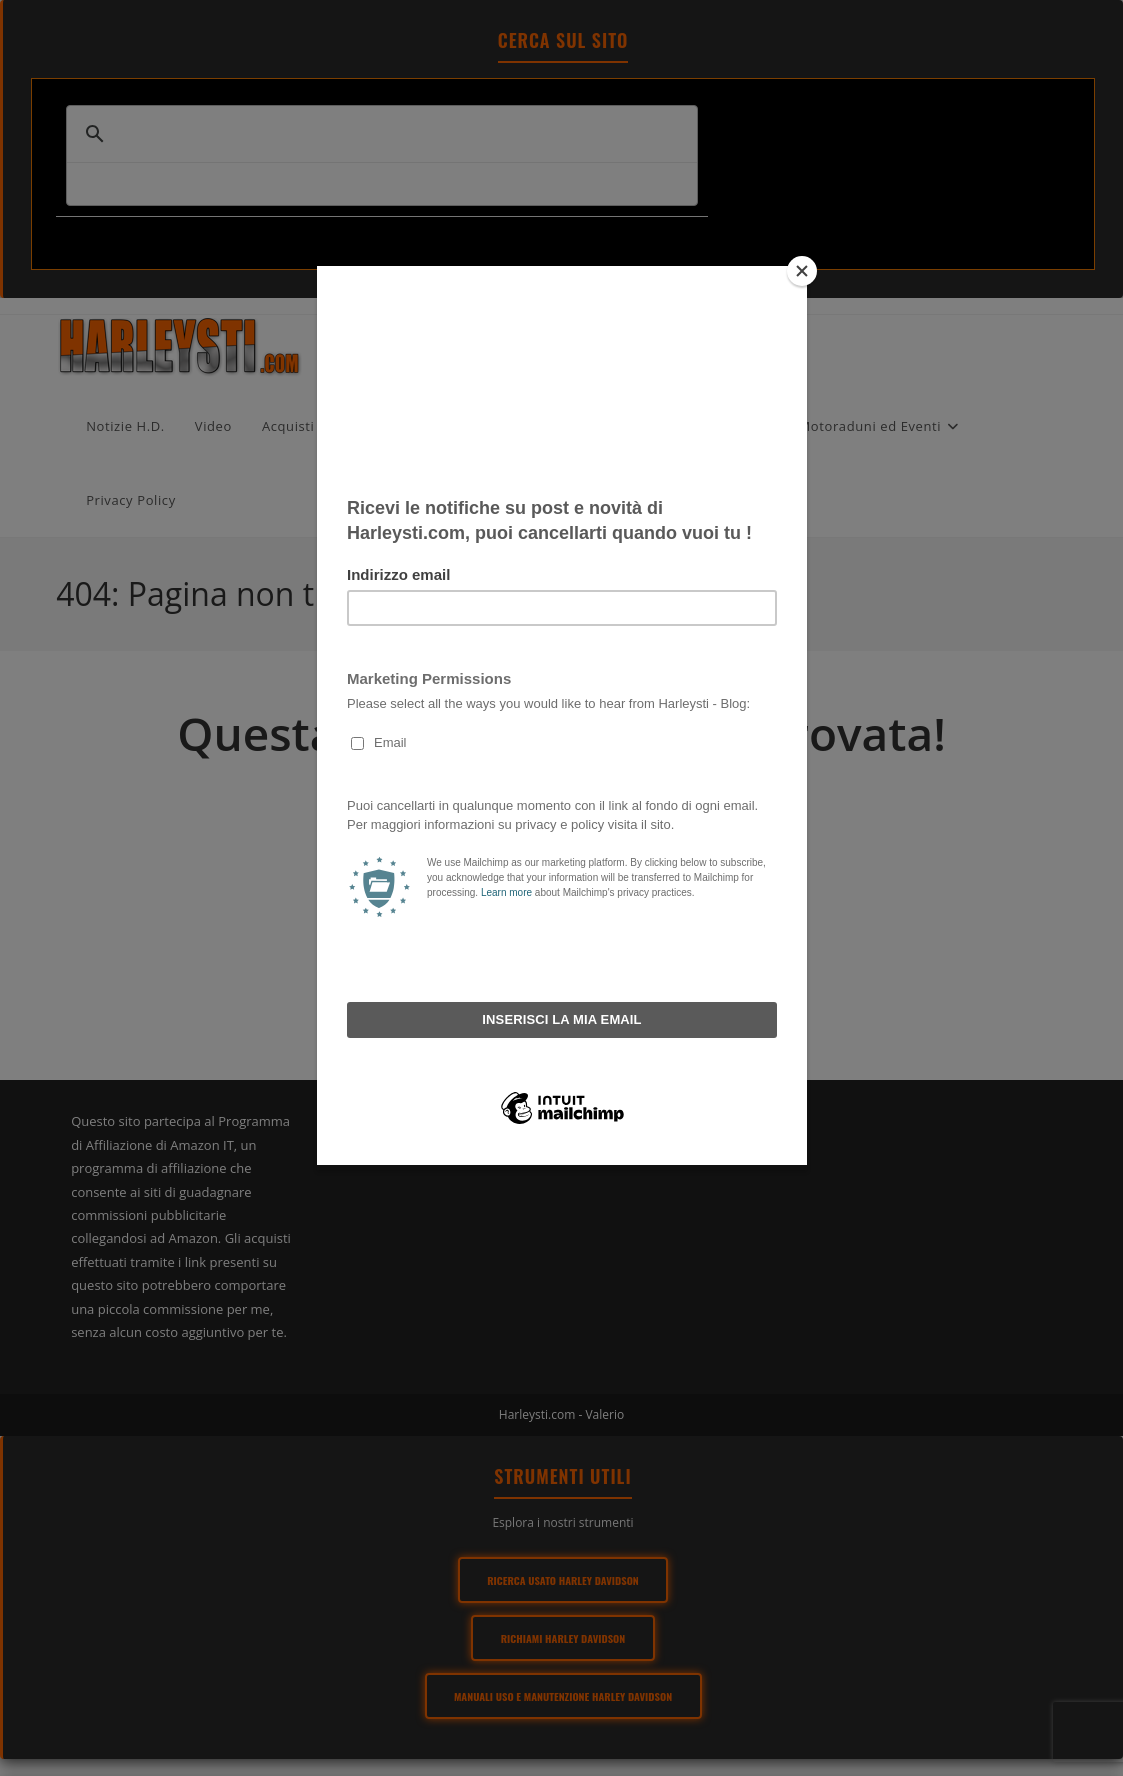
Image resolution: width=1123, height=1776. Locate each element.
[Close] (802, 271)
